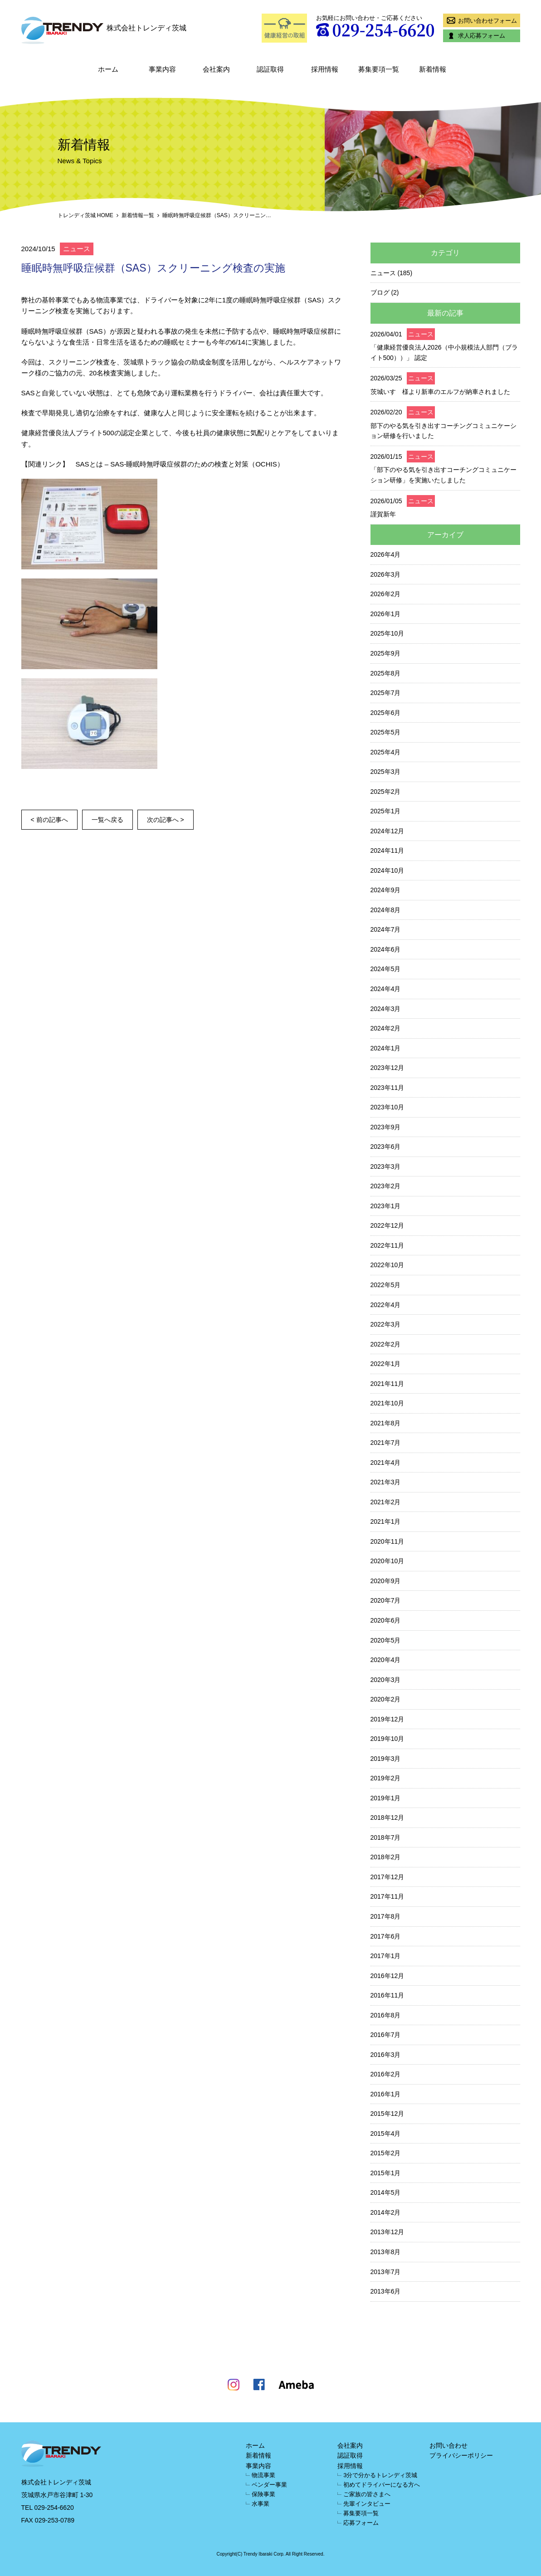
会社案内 (216, 69)
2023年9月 (385, 1127)
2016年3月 (385, 2054)
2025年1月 (385, 811)
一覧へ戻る (107, 819)
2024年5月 (385, 968)
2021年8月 (385, 1423)
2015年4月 (385, 2133)
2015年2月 (385, 2153)
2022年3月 (385, 1324)
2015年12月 (387, 2113)
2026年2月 (385, 594)
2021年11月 (387, 1383)
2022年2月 (385, 1344)
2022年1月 (385, 1363)
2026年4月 (385, 554)
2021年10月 (387, 1403)
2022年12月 (387, 1225)
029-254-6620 (54, 2507)
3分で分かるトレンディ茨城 (380, 2475)
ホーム (108, 69)
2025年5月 (385, 732)
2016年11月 (387, 1995)
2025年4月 (385, 752)
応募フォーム (361, 2522)
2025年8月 (385, 673)
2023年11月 (387, 1087)
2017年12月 (387, 1877)
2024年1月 (385, 1048)
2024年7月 (385, 929)
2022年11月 (387, 1245)
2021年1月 (385, 1521)
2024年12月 (387, 831)
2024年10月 (387, 870)
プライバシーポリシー (461, 2455)
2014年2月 (385, 2212)
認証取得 (270, 69)
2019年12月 (387, 1719)
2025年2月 (385, 791)
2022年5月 (385, 1284)
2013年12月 (387, 2232)
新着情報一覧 (138, 215)
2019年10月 (387, 1738)
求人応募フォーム (474, 35)
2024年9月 (385, 890)
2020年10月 (387, 1561)
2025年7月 (385, 692)
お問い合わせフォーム (480, 20)
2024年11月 (387, 850)
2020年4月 (385, 1659)
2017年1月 (385, 1955)
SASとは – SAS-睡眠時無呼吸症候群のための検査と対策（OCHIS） (180, 464)
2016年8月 (385, 2015)
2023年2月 (385, 1186)
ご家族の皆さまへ (366, 2494)
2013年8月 (385, 2251)
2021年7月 (385, 1442)
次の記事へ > (165, 819)
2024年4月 (385, 988)
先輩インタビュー (366, 2503)
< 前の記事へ (49, 819)
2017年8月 (385, 1916)
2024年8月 (385, 910)
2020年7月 (385, 1600)
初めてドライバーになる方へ (381, 2484)
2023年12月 (387, 1067)
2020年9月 (385, 1580)
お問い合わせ (448, 2445)
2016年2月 (385, 2074)
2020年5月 (385, 1640)
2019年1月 (385, 1798)
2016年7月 (385, 2034)
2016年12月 (387, 1975)
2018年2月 (385, 1857)
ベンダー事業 (269, 2484)
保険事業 (263, 2494)
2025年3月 (385, 771)
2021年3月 (385, 1482)
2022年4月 (385, 1304)
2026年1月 (385, 613)
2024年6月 (385, 949)
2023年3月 (385, 1166)
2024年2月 (385, 1028)
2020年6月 (385, 1620)
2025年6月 (385, 712)
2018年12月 (387, 1817)
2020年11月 (387, 1541)
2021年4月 (385, 1462)
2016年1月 (385, 2094)
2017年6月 (385, 1936)
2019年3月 (385, 1758)
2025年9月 (385, 653)
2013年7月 (385, 2271)
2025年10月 (387, 633)
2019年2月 (385, 1778)
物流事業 (263, 2475)
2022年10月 (387, 1265)
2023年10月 (387, 1107)
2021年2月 (385, 1502)
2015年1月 (385, 2173)
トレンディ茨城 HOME (85, 215)
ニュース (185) (391, 273)
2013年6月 (385, 2291)
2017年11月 (387, 1896)
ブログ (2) (384, 292)
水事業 (260, 2503)
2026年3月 (385, 574)
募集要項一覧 (378, 69)
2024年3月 (385, 1008)
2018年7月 (385, 1837)
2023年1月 (385, 1206)
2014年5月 (385, 2192)
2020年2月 (385, 1699)
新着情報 (432, 69)
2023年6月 (385, 1146)
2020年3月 (385, 1679)
